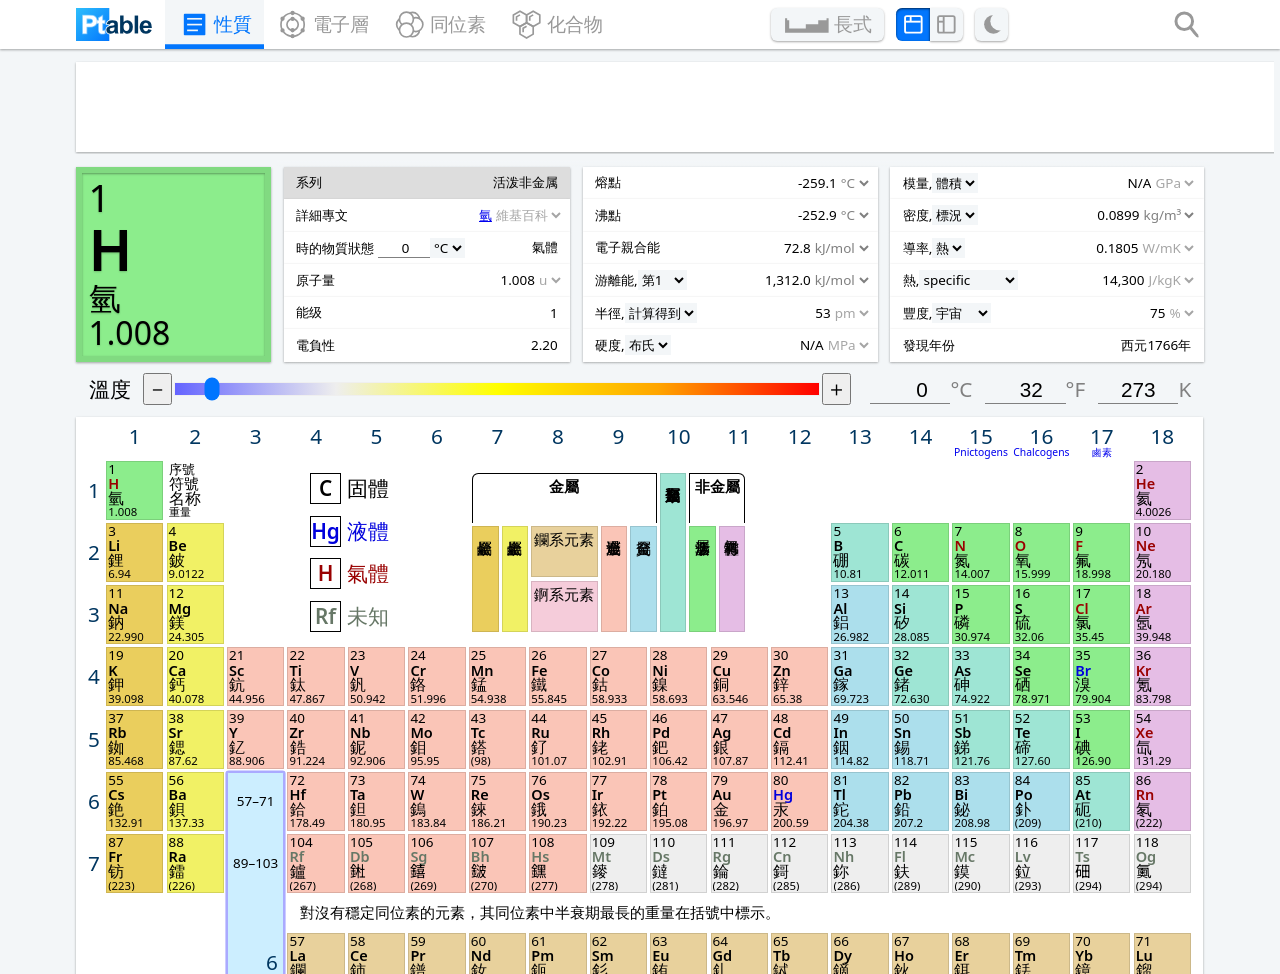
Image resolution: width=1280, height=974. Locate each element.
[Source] (219, 401)
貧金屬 (769, 356)
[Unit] (161, 430)
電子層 (307, 27)
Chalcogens (1120, 245)
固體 (527, 276)
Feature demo (356, 848)
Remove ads (549, 899)
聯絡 (932, 898)
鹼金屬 (629, 356)
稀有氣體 (849, 356)
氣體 (527, 351)
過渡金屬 (743, 356)
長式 (875, 27)
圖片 (729, 873)
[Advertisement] (616, 114)
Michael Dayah (668, 949)
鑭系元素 (699, 321)
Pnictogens (1067, 245)
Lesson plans (553, 873)
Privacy (326, 899)
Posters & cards (564, 848)
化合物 (567, 27)
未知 (527, 389)
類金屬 (796, 333)
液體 (527, 314)
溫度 (302, 186)
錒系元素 (699, 369)
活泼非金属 (822, 356)
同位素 (437, 27)
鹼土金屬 (656, 356)
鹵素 (1174, 245)
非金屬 (835, 274)
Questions (340, 874)
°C (1047, 186)
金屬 (699, 274)
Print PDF (751, 848)
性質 (187, 27)
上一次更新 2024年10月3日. (811, 949)
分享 (932, 872)
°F (1148, 186)
